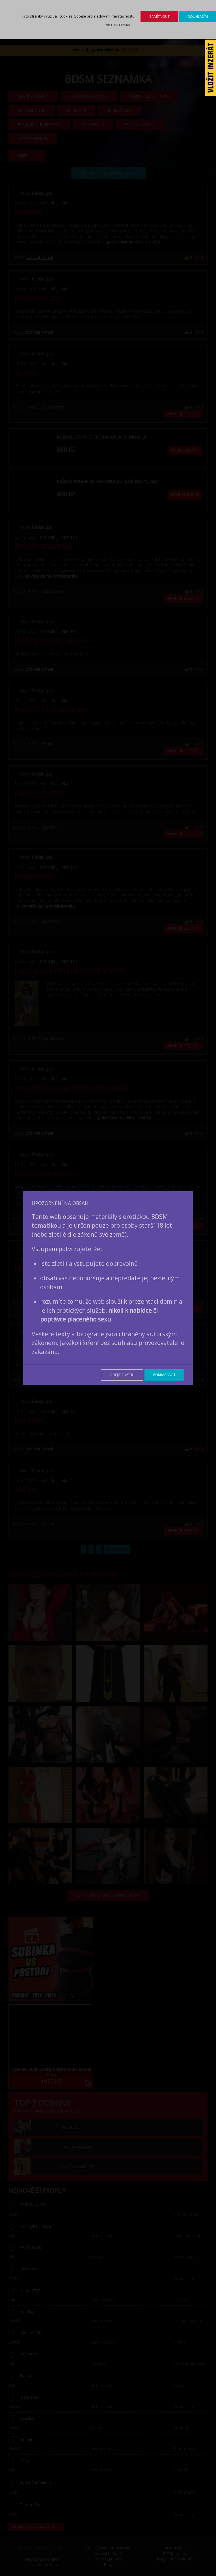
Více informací (119, 25)
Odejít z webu (122, 1374)
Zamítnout (159, 16)
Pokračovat (164, 1374)
